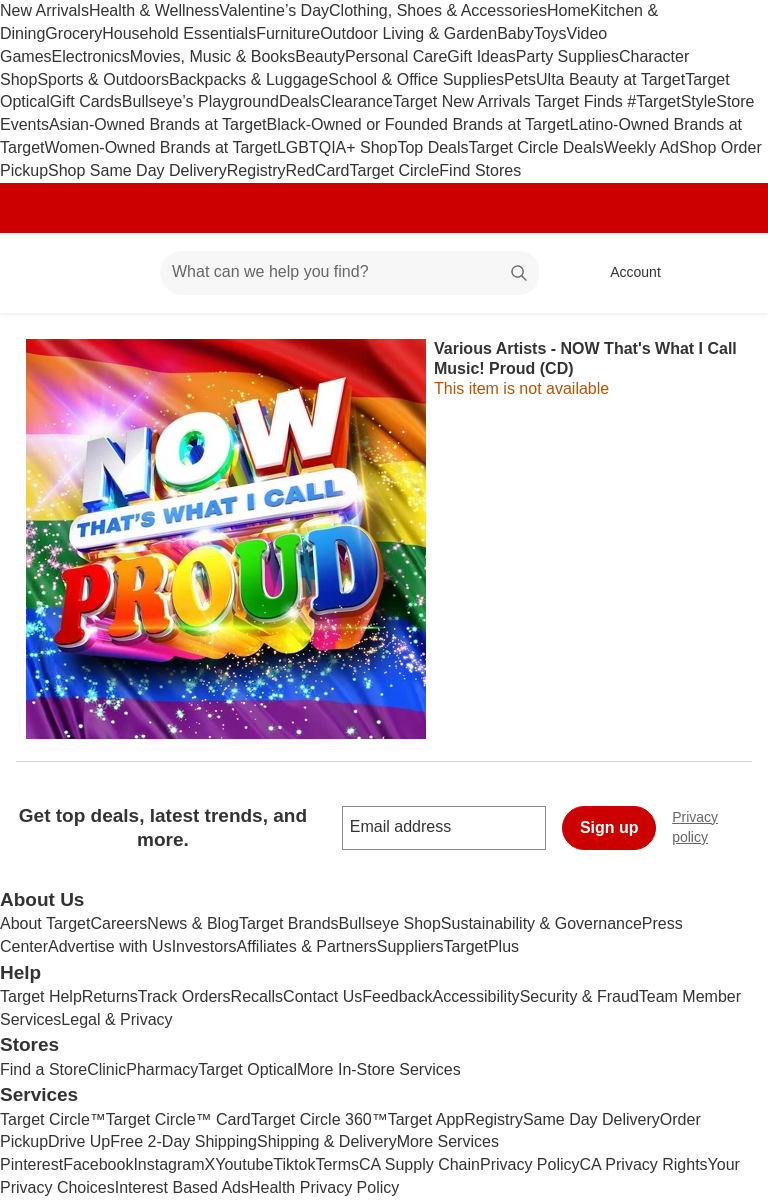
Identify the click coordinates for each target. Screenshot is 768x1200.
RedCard (317, 170)
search (520, 273)
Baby (515, 33)
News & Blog (193, 923)
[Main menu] (114, 273)
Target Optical (247, 1069)
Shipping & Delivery (327, 1141)
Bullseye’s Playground (200, 101)
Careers (118, 923)
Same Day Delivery (591, 1119)
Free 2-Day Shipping (183, 1141)
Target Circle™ (53, 1119)
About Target (45, 923)
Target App (426, 1119)
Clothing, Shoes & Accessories (438, 10)
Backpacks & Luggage (248, 79)
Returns (110, 996)
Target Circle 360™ (319, 1119)
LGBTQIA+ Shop (337, 147)
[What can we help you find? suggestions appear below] (349, 273)
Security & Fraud (579, 996)
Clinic (106, 1069)
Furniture (288, 33)
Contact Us (322, 996)
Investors (204, 946)
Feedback (397, 996)
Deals (299, 101)
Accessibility (475, 996)
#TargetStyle (671, 101)
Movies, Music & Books (212, 56)
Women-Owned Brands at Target (160, 147)
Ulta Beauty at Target (610, 79)
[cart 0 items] (726, 273)
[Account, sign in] (625, 273)
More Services (448, 1141)
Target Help (41, 996)
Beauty (320, 56)
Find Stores (480, 170)
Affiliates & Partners (307, 946)
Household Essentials (179, 33)
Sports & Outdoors (103, 79)
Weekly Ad (641, 147)
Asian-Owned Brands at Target (158, 124)
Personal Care (396, 56)
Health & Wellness (154, 10)
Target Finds (581, 101)
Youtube (244, 1164)
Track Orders (184, 996)
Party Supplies (567, 56)
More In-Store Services (379, 1069)
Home (568, 10)
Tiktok (294, 1164)
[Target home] (44, 273)
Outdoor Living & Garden (408, 33)
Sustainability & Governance (541, 923)
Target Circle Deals (536, 147)
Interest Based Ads (182, 1187)
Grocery (73, 33)
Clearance (356, 101)
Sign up (609, 827)
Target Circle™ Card (178, 1119)
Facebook (98, 1164)
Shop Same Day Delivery (137, 170)
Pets (520, 79)
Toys (550, 33)
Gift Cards (86, 101)
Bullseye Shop (390, 923)
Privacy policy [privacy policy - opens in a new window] (720, 827)
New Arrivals (44, 10)
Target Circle (395, 170)
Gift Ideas (481, 56)
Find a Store (43, 1069)
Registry (256, 170)
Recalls (257, 996)
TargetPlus (481, 946)
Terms (337, 1164)
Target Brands (289, 923)
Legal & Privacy (116, 1019)
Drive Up (79, 1141)
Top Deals (432, 147)
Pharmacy (162, 1069)
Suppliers (410, 946)
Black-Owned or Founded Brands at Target (418, 124)
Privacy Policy (530, 1164)
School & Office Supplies (416, 79)
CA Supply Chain (419, 1164)
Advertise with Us (110, 946)
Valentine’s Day (274, 10)
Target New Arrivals (464, 101)
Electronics (91, 56)
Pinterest (31, 1164)
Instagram (168, 1164)
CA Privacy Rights (644, 1164)
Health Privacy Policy (324, 1187)
